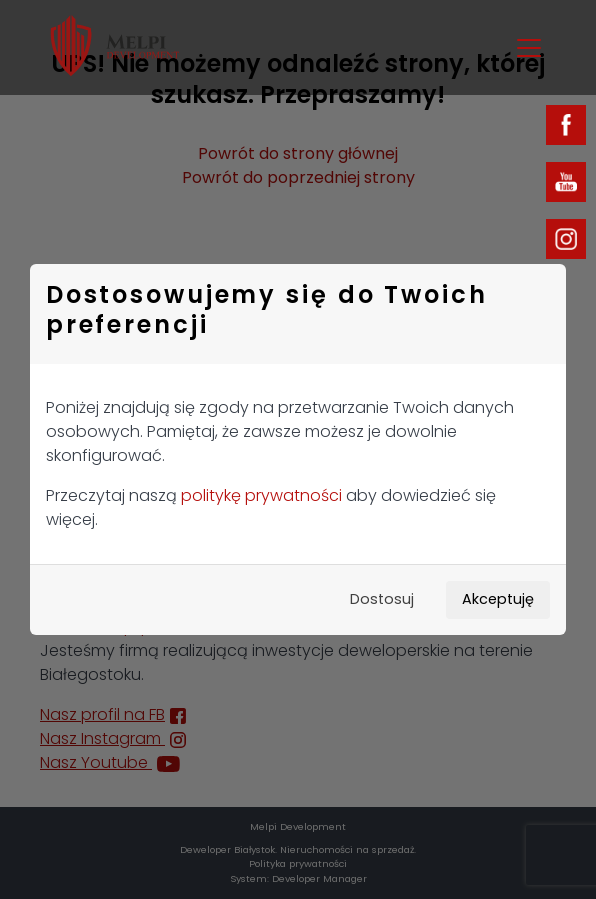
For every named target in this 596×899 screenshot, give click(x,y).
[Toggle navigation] (529, 48)
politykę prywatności (261, 495)
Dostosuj (382, 599)
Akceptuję (498, 599)
